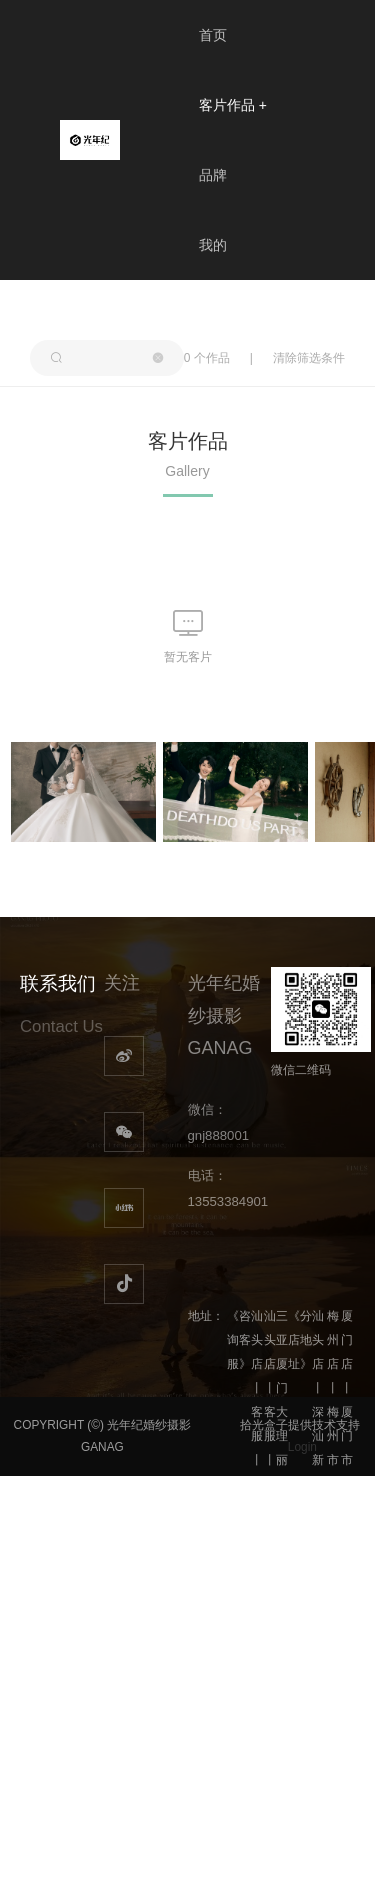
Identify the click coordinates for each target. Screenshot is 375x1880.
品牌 (213, 175)
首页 (213, 35)
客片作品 (233, 105)
